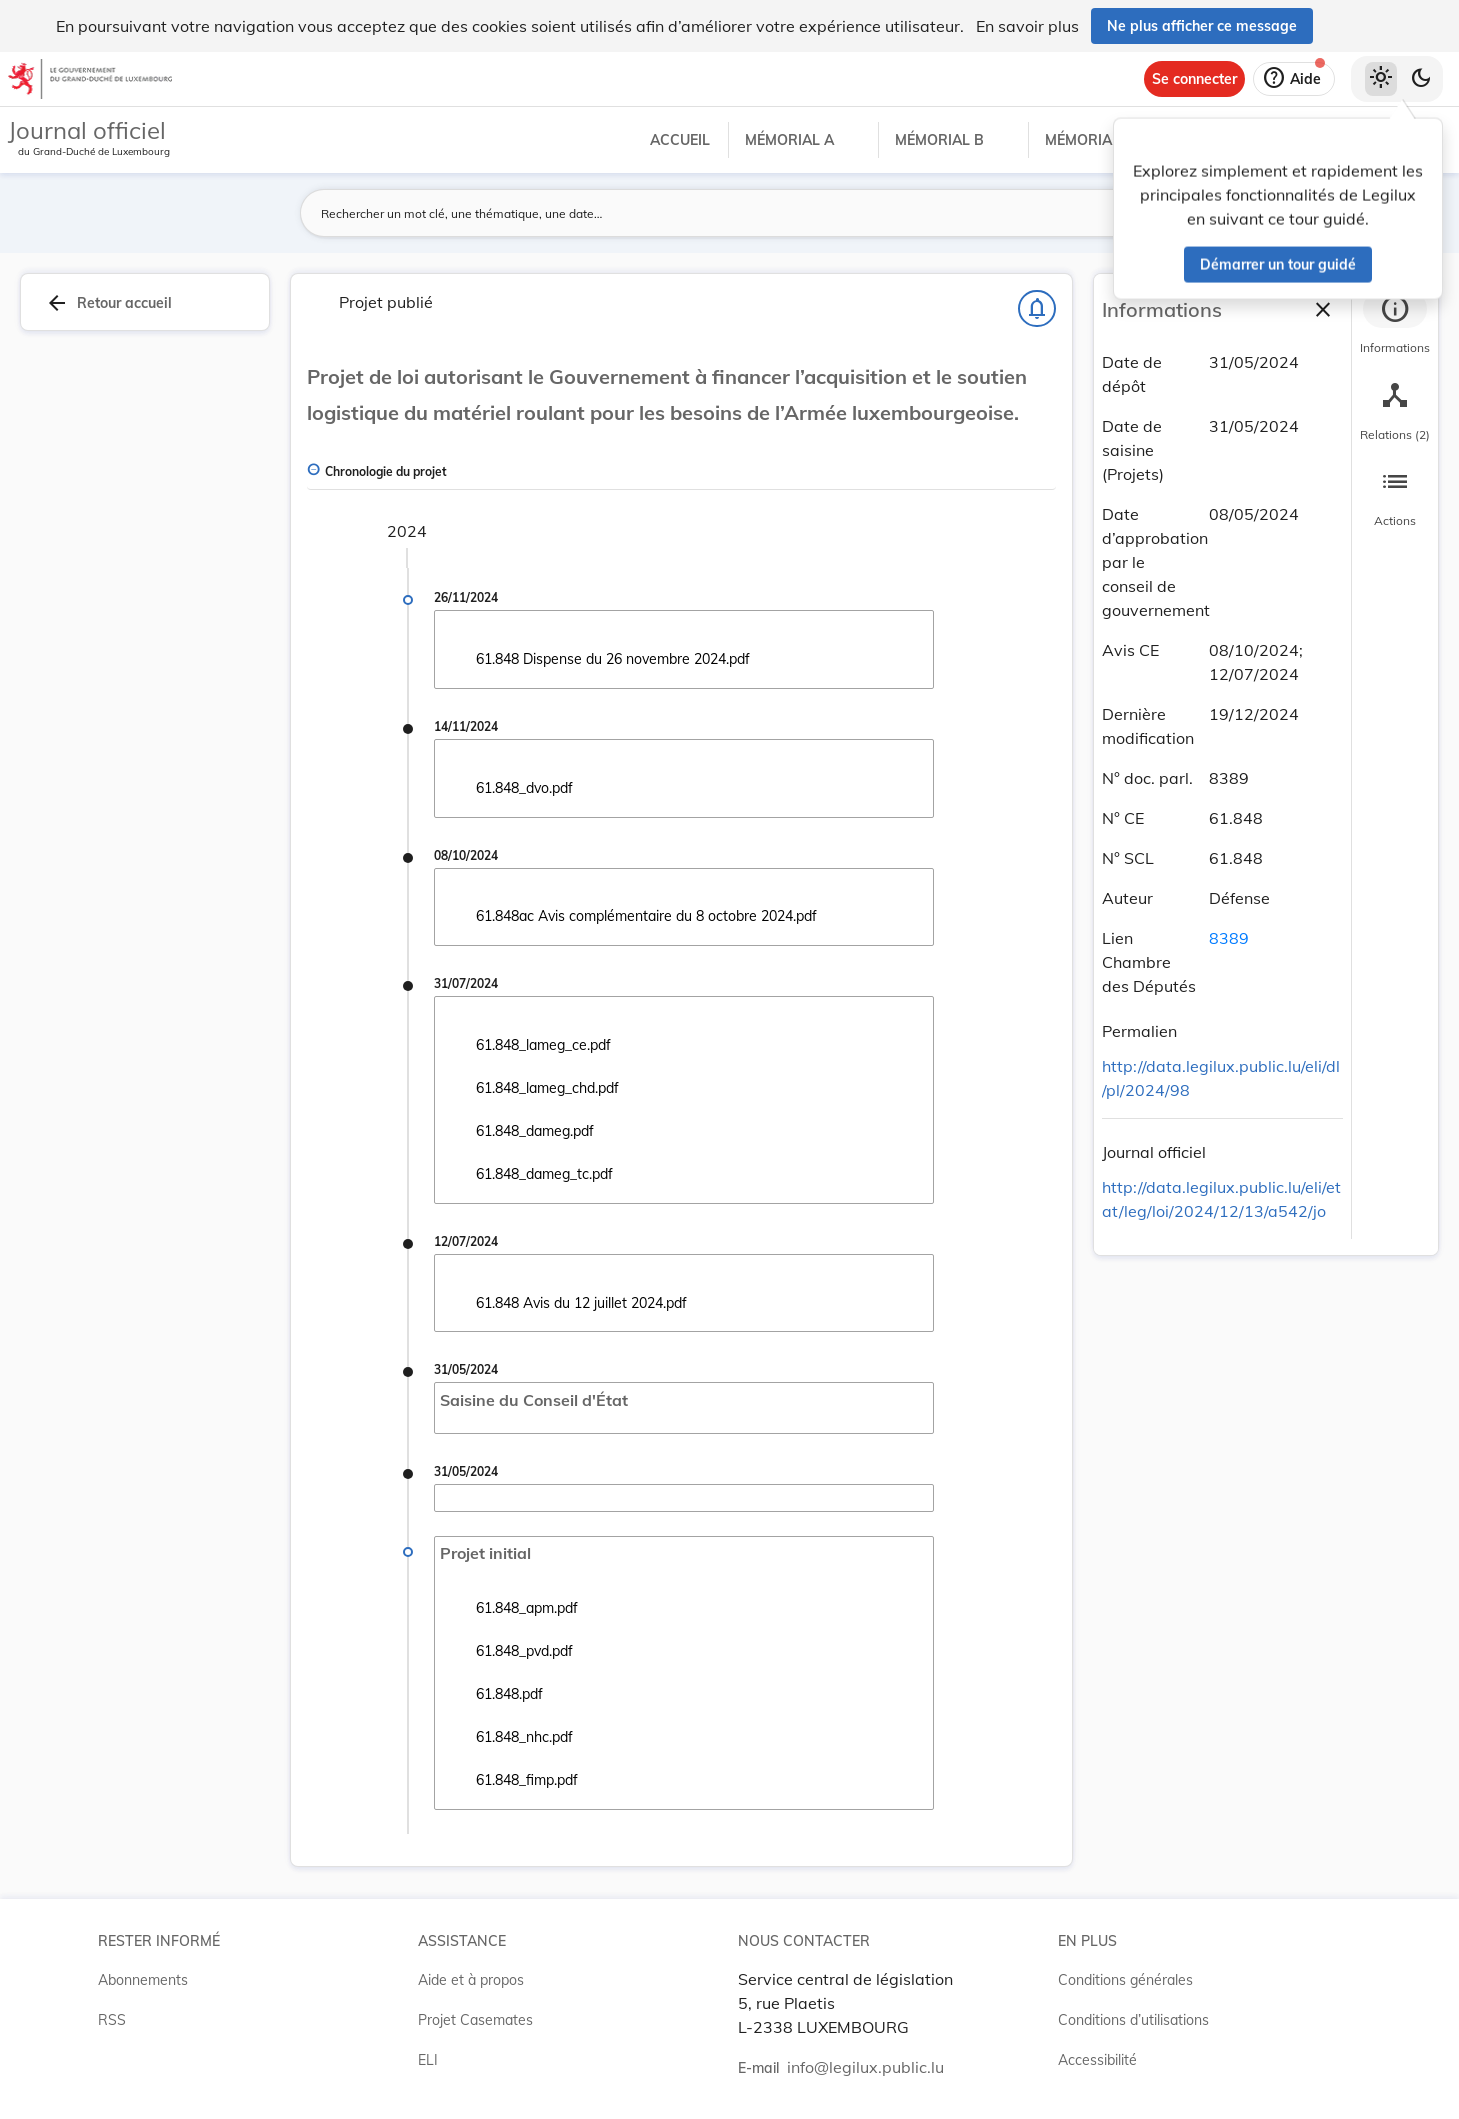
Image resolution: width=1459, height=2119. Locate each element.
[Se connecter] (1194, 79)
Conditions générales (1125, 1980)
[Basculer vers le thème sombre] (1421, 79)
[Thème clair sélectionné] (1381, 79)
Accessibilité (1097, 2060)
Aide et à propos (471, 1980)
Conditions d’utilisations (1133, 2020)
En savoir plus (1027, 26)
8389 (1229, 938)
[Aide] (1294, 79)
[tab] (1395, 325)
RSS (112, 2020)
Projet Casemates (475, 2020)
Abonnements (143, 1980)
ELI (428, 2060)
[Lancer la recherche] (1077, 213)
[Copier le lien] (1205, 1034)
